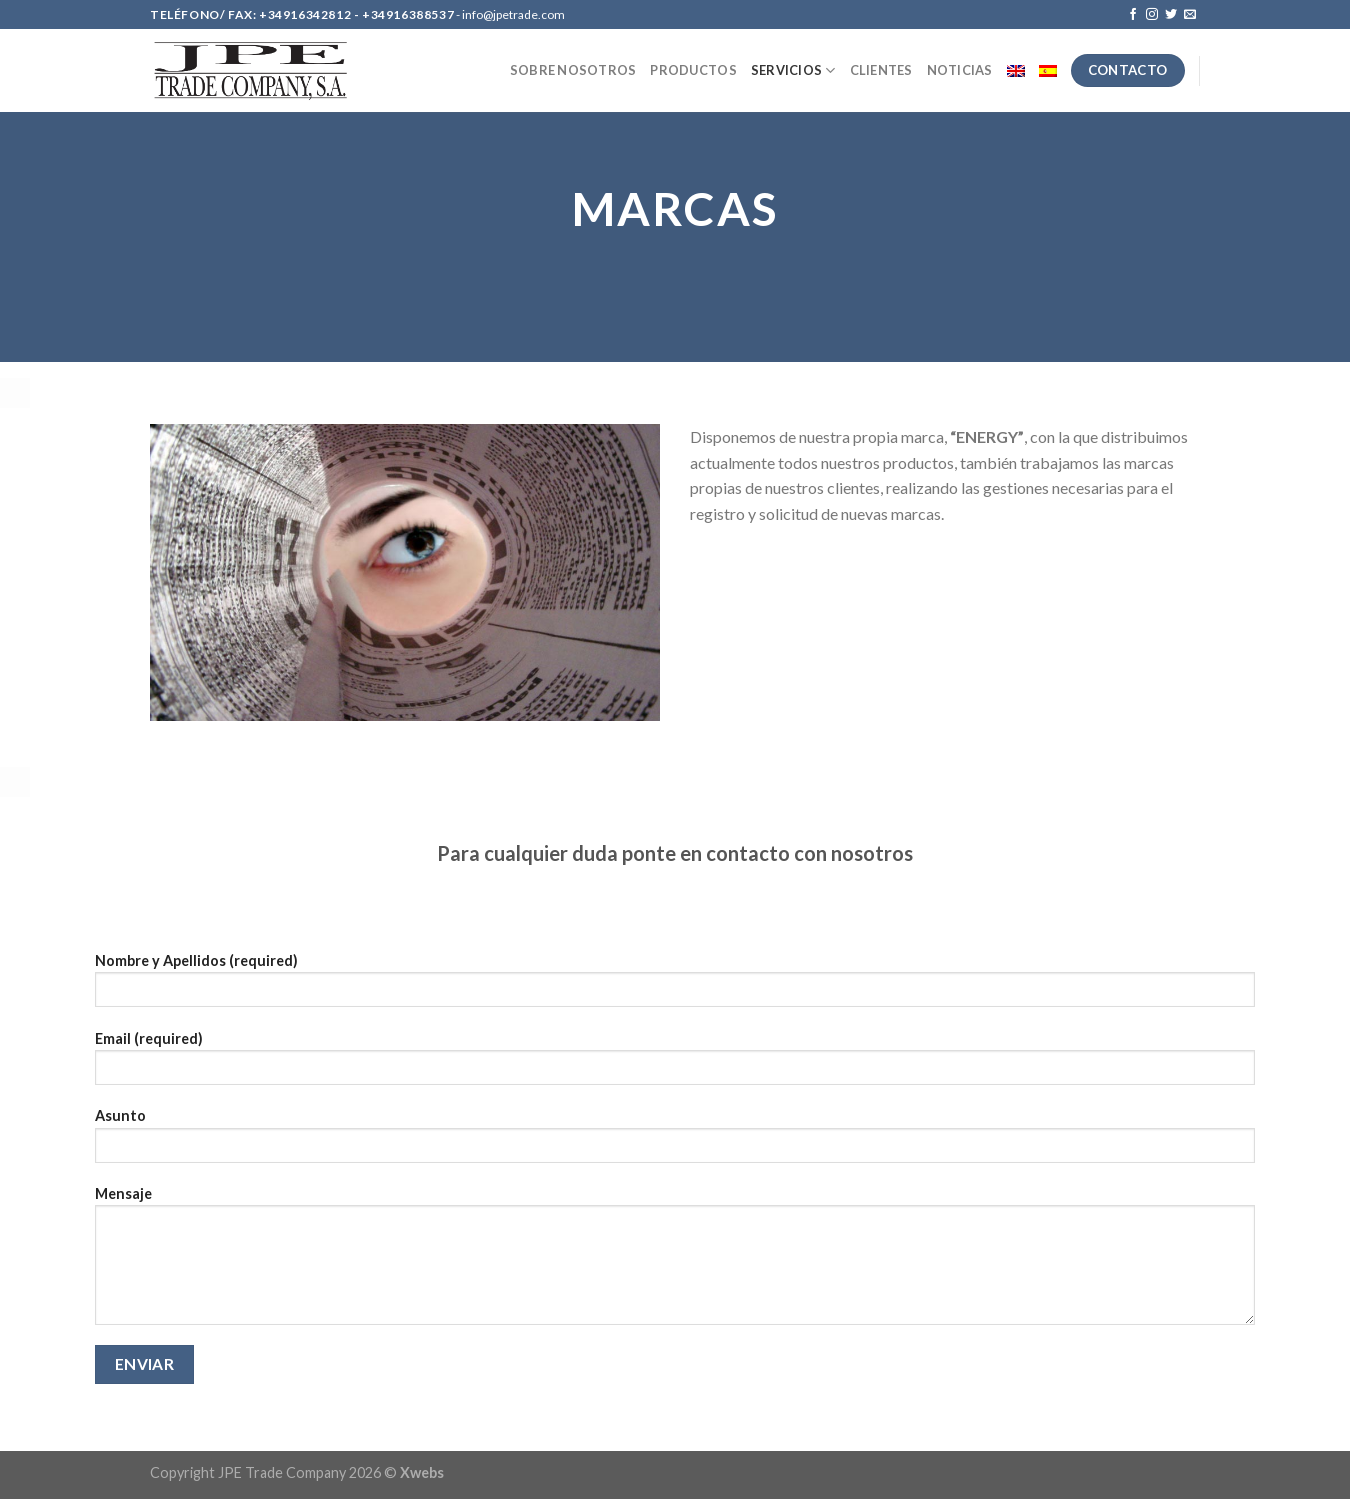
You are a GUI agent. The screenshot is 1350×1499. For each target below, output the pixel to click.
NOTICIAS (960, 70)
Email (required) (675, 1064)
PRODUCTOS (693, 70)
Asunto (675, 1141)
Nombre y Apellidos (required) (675, 986)
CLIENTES (881, 70)
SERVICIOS (793, 70)
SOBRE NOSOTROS (573, 70)
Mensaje (675, 1262)
